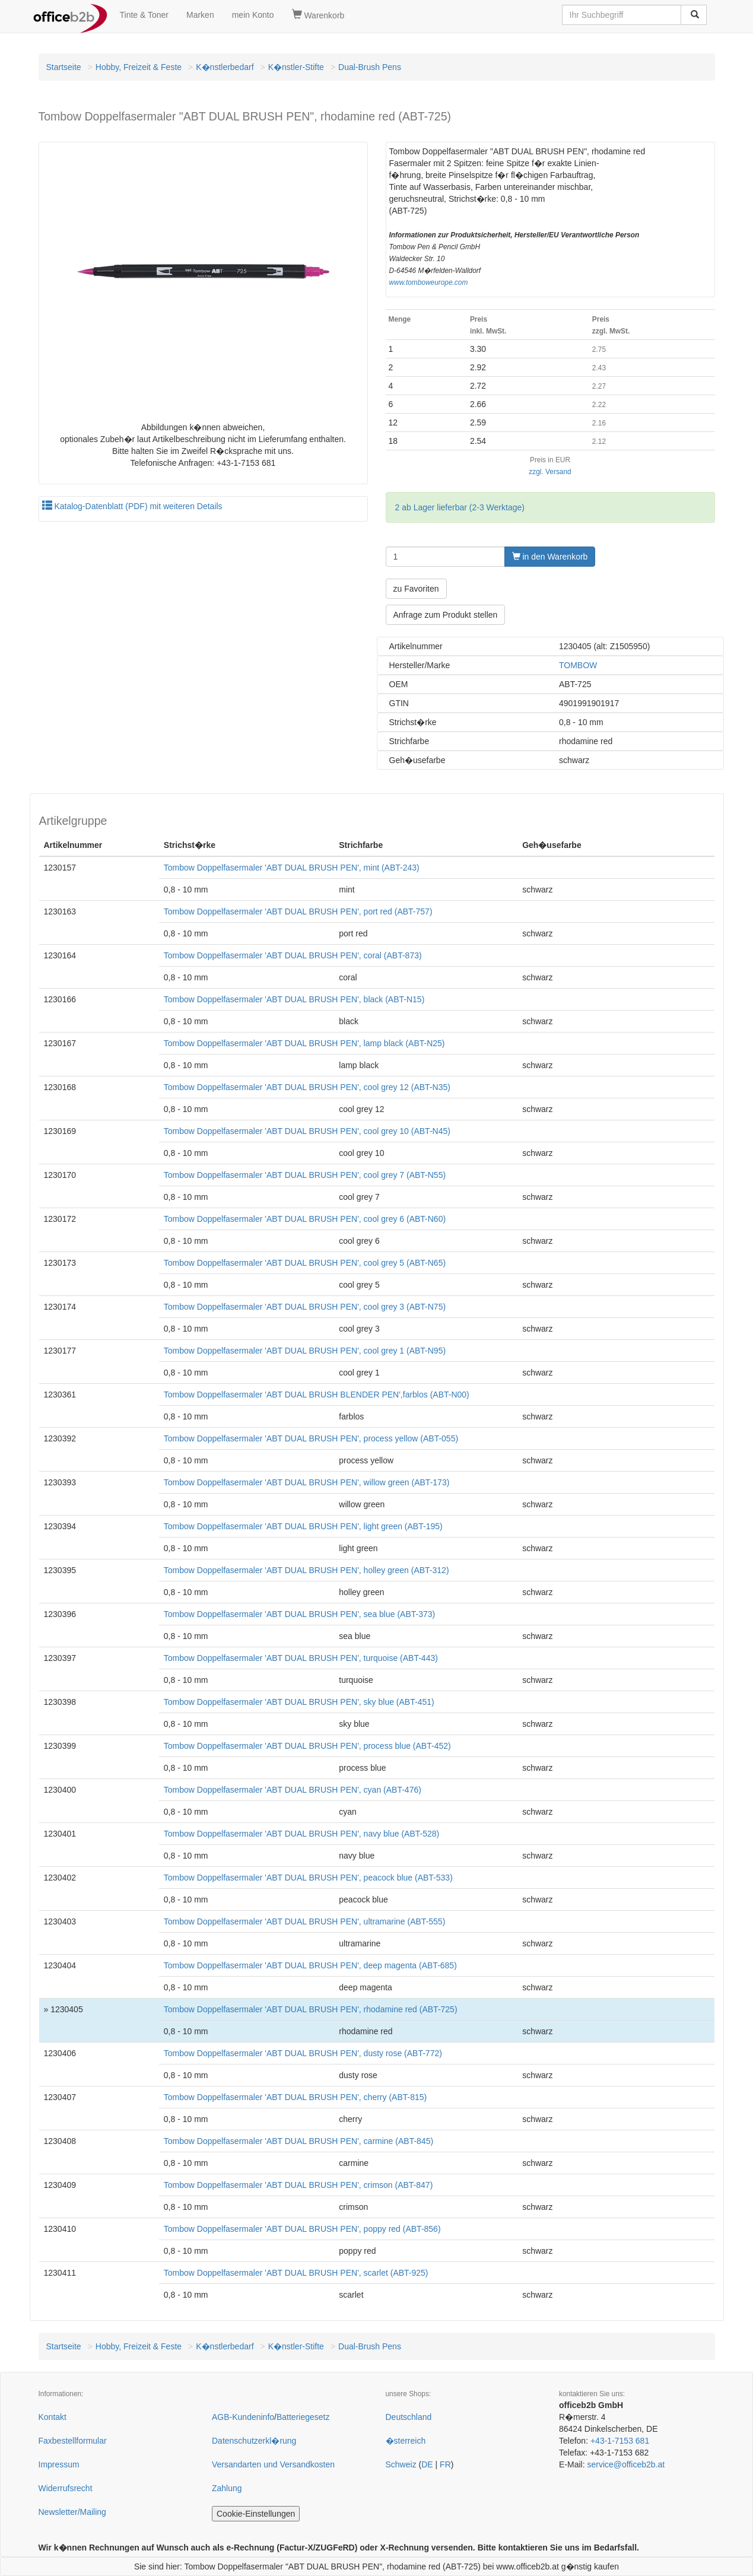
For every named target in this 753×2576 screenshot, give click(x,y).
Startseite (63, 67)
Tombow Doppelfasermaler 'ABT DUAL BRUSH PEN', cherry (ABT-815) (295, 2097)
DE (427, 2464)
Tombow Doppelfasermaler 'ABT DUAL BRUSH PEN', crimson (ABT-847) (298, 2185)
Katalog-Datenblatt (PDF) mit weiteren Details (132, 506)
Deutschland (409, 2417)
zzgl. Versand (550, 472)
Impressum (59, 2464)
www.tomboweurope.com (428, 282)
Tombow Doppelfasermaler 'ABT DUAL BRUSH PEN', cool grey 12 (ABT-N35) (307, 1087)
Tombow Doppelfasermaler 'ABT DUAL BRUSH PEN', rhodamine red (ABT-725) (310, 2009)
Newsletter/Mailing (72, 2512)
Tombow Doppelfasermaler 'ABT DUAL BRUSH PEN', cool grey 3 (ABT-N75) (305, 1306)
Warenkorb (318, 14)
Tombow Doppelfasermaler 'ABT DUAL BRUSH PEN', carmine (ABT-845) (298, 2141)
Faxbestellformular (73, 2440)
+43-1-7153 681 (619, 2440)
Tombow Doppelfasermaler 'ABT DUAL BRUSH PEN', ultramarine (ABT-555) (305, 1921)
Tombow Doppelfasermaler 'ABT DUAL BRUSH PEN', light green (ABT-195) (303, 1526)
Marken (200, 15)
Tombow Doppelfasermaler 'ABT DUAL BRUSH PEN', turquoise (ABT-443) (301, 1658)
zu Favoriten (416, 588)
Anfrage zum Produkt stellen (445, 615)
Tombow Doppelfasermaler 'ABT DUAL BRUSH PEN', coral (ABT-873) (293, 955)
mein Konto (253, 15)
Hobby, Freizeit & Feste (139, 67)
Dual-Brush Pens (369, 67)
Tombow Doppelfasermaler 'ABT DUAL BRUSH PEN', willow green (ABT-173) (307, 1482)
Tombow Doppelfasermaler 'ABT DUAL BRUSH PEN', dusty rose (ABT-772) (303, 2053)
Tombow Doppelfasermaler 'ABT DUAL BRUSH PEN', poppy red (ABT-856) (302, 2229)
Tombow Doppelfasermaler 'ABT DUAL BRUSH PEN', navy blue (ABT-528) (301, 1833)
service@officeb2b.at (626, 2464)
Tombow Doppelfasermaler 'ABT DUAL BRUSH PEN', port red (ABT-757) (298, 911)
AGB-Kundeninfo (243, 2417)
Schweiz (401, 2464)
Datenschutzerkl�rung (254, 2440)
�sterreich (406, 2440)
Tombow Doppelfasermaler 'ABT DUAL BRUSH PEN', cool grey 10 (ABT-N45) (307, 1131)
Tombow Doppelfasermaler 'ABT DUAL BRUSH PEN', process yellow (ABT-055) (311, 1438)
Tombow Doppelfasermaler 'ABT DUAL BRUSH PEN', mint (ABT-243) (292, 867)
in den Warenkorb (550, 556)
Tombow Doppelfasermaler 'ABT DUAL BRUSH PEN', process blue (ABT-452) (307, 1746)
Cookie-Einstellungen (256, 2513)
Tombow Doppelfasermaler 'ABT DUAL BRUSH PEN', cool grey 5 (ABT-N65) (305, 1263)
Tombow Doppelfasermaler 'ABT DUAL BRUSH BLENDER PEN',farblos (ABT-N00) (316, 1394)
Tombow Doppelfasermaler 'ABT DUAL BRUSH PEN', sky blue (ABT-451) (299, 1702)
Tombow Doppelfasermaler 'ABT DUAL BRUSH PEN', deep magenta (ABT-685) (310, 1965)
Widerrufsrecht (66, 2488)
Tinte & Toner (144, 15)
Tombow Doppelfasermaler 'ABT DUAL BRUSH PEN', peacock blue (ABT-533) (308, 1877)
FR (445, 2464)
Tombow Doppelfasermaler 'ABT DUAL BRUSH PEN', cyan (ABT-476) (292, 1789)
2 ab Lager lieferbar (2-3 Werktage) (460, 507)
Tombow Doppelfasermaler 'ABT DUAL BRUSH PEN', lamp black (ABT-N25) (304, 1043)
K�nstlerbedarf (224, 67)
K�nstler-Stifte (296, 67)
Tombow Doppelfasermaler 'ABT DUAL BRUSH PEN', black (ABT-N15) (294, 999)
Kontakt (52, 2417)
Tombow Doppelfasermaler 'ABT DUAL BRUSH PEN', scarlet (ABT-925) (296, 2273)
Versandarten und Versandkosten (273, 2464)
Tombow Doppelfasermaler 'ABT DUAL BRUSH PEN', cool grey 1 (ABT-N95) (305, 1350)
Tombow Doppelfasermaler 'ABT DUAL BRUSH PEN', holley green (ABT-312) (306, 1570)
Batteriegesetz (303, 2417)
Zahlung (227, 2488)
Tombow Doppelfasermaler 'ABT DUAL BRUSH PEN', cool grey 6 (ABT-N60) (305, 1219)
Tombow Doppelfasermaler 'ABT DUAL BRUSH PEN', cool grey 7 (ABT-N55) (305, 1175)
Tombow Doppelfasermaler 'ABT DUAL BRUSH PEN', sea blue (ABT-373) (299, 1614)
